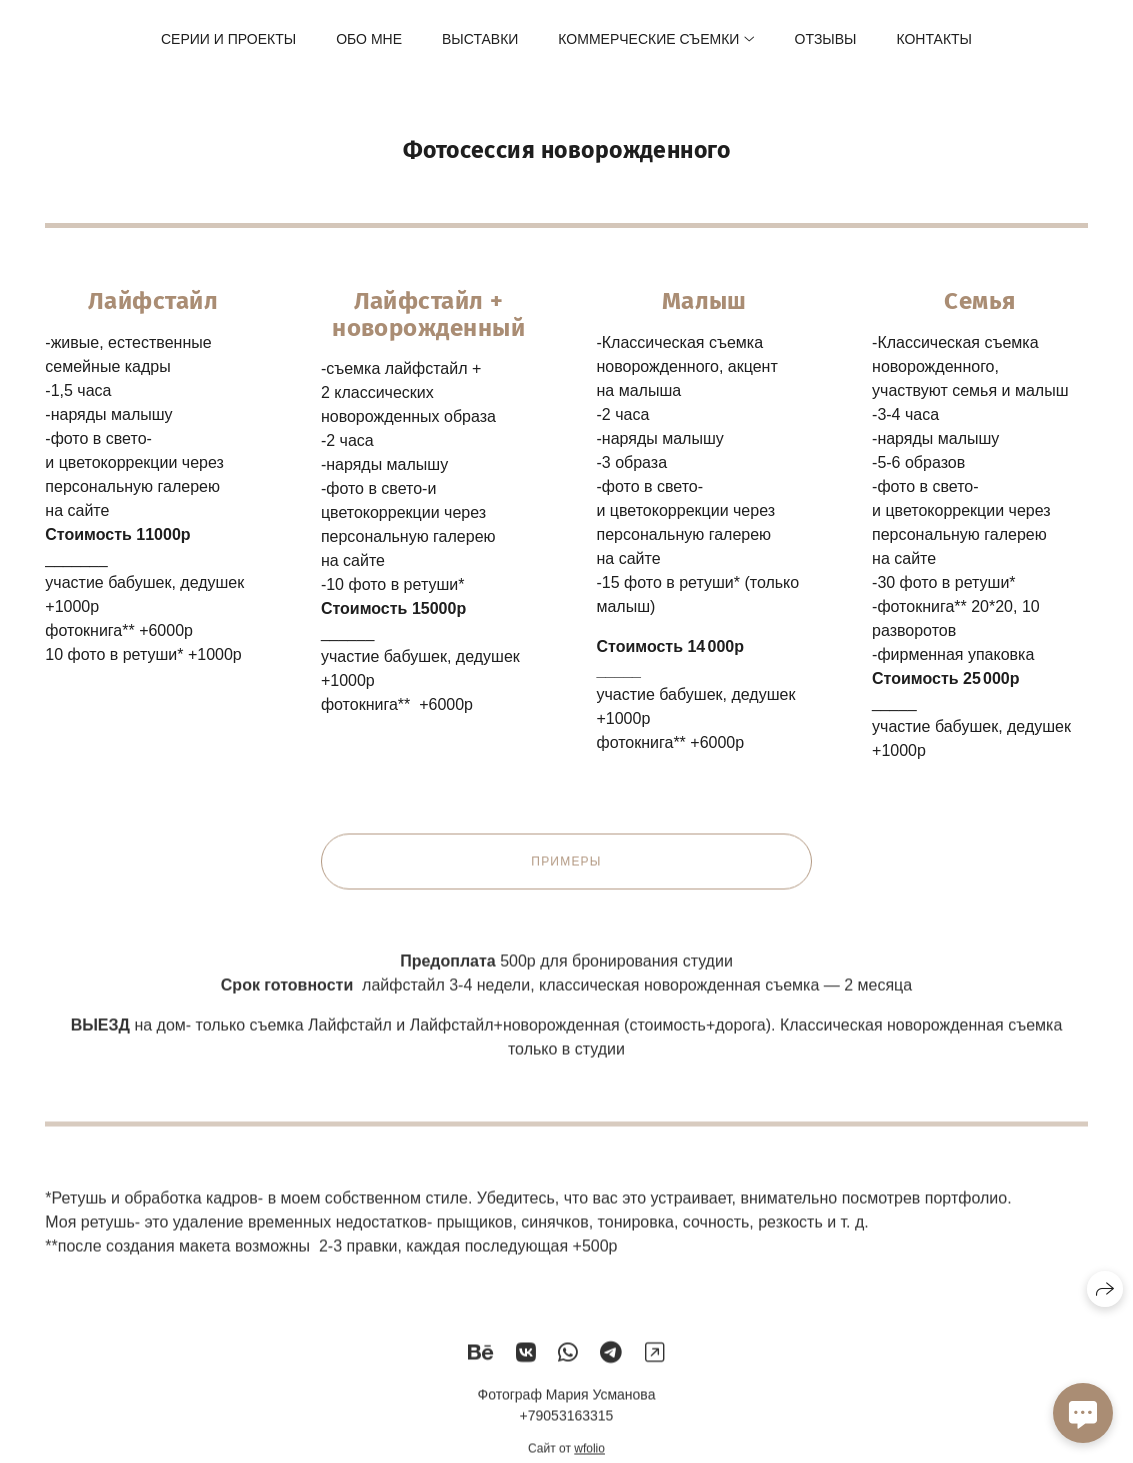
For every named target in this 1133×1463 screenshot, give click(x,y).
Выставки (480, 39)
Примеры (566, 871)
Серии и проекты (228, 39)
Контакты (934, 39)
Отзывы (826, 39)
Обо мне (369, 39)
